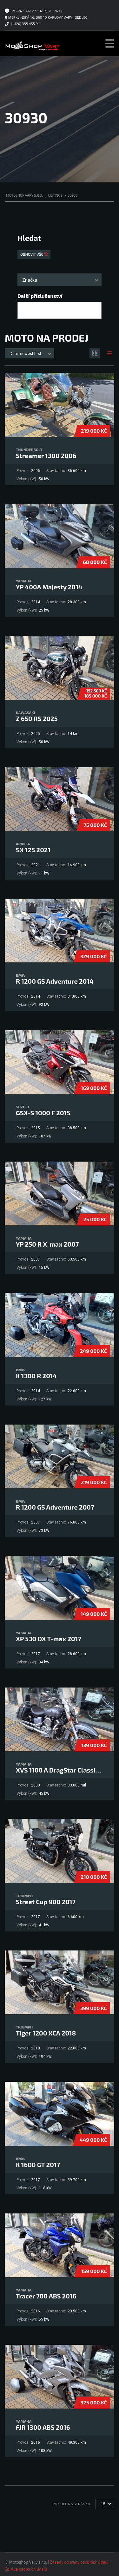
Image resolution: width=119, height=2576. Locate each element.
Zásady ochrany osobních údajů (79, 2562)
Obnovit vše (32, 254)
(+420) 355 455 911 (26, 23)
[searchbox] (25, 310)
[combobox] (59, 279)
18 (103, 2503)
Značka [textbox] (29, 280)
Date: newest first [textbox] (25, 353)
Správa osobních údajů (26, 2569)
